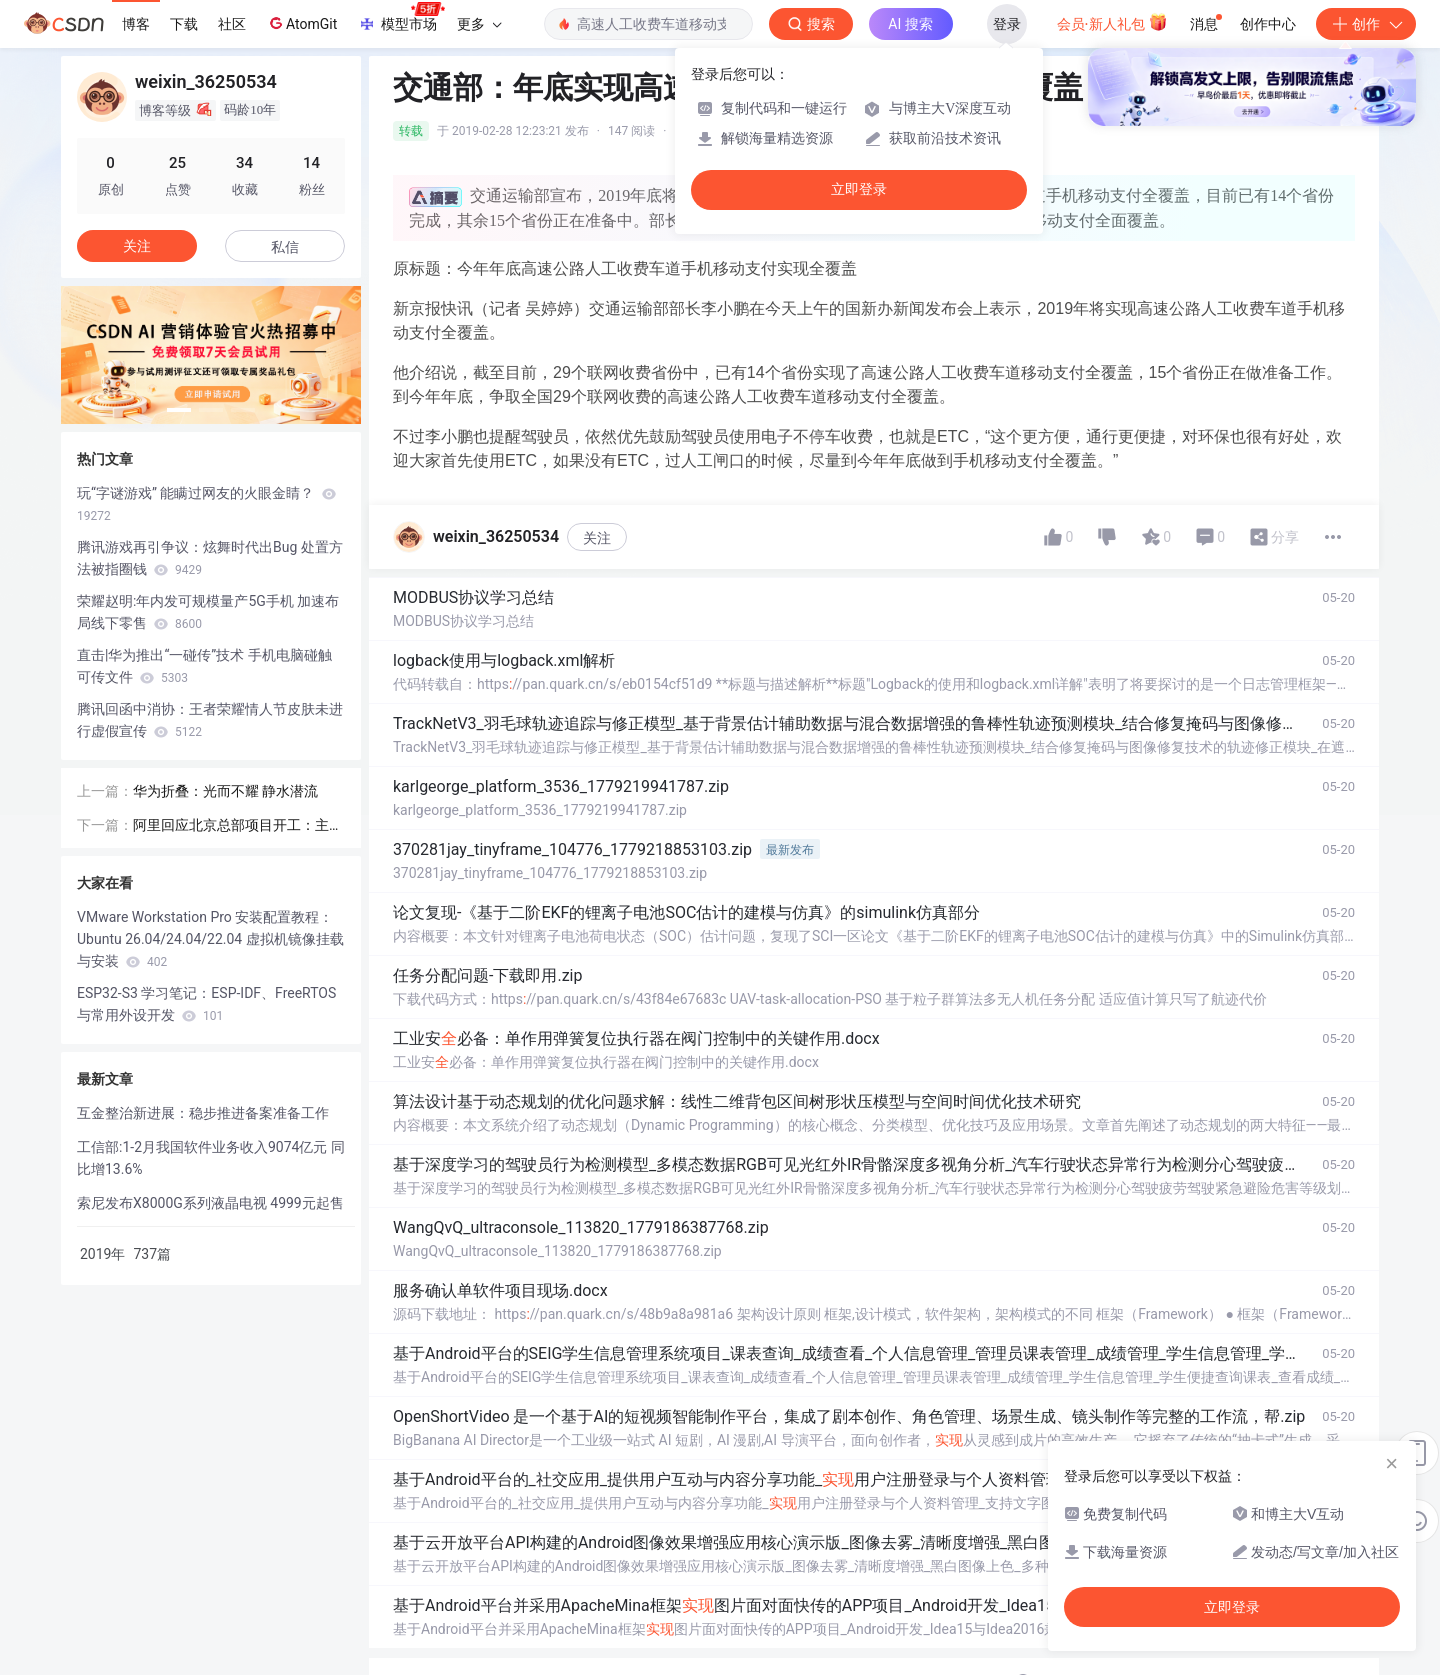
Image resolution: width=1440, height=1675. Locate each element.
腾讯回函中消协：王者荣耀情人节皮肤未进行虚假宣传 (210, 720)
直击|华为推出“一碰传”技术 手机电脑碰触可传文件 (204, 666)
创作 (1366, 24)
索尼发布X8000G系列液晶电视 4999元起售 (210, 1203)
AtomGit (301, 23)
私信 (285, 247)
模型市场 (401, 18)
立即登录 (859, 189)
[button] (179, 410)
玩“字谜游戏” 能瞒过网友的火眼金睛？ (206, 504)
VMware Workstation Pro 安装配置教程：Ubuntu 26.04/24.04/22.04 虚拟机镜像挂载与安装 (210, 939)
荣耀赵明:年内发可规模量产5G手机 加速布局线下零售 (208, 612)
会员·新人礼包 (1112, 22)
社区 (232, 24)
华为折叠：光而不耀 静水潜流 (225, 791)
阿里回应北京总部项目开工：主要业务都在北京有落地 (238, 826)
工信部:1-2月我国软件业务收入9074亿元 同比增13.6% (211, 1158)
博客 (136, 24)
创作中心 (1268, 24)
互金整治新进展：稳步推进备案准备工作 (203, 1113)
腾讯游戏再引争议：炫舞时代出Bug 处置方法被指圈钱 (210, 558)
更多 (479, 24)
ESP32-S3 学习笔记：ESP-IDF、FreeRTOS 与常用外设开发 (206, 1004)
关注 (597, 538)
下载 (184, 24)
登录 (1007, 24)
